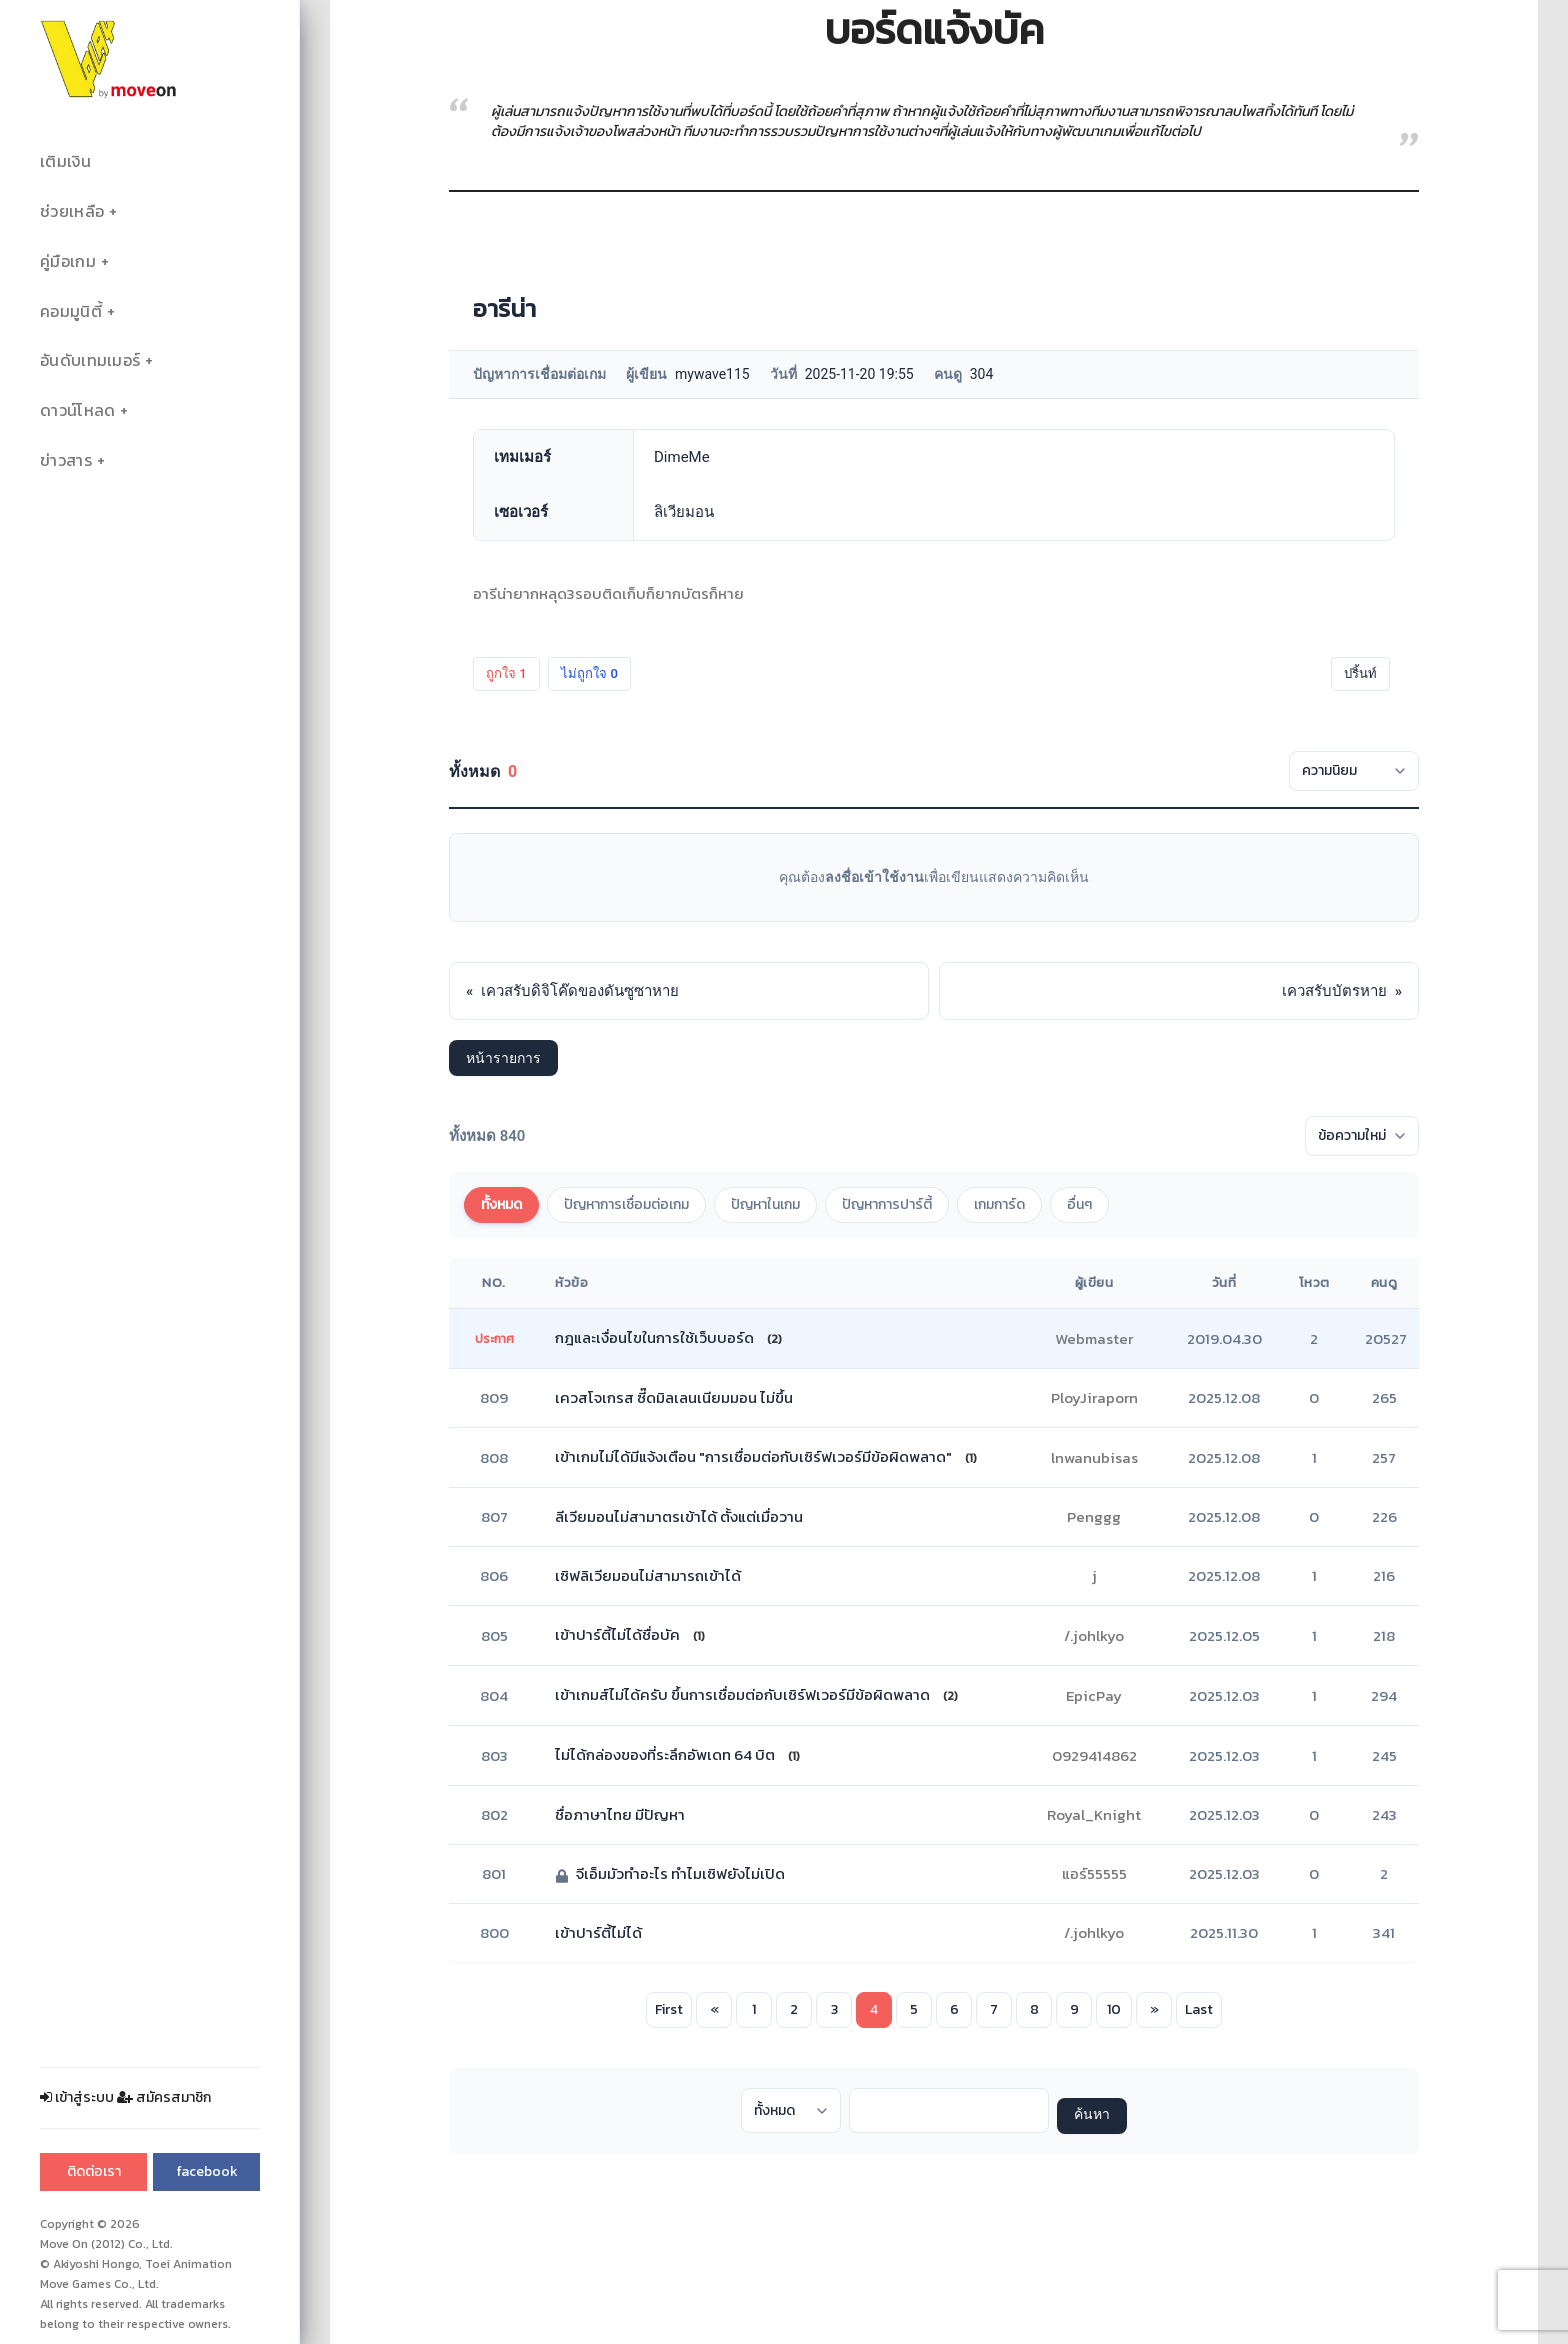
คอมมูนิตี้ (71, 311)
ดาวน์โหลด (77, 410)
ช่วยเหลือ (72, 211)
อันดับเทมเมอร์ (90, 360)
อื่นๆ (1079, 1204)
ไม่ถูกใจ (589, 673)
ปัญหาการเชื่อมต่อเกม (626, 1204)
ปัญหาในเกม (765, 1204)
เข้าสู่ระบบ (77, 2097)
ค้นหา (1092, 2115)
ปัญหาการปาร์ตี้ (887, 1204)
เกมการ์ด (999, 1204)
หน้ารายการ (503, 1058)
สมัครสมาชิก (164, 2097)
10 (1114, 2009)
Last (1199, 2009)
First (669, 2009)
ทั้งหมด (501, 1204)
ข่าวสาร (66, 460)
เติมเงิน (65, 161)
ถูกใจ (506, 673)
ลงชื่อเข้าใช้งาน (874, 877)
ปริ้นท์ (1360, 673)
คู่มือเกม (68, 261)
